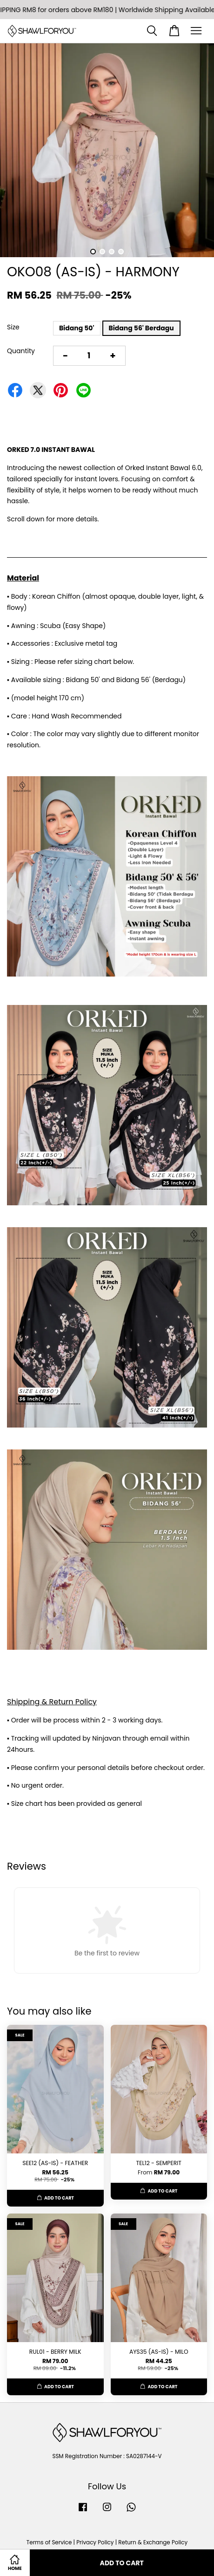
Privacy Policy (95, 2542)
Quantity (21, 350)
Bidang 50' (76, 328)
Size (13, 327)
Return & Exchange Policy (152, 2542)
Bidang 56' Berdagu (141, 328)
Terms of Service (49, 2542)
